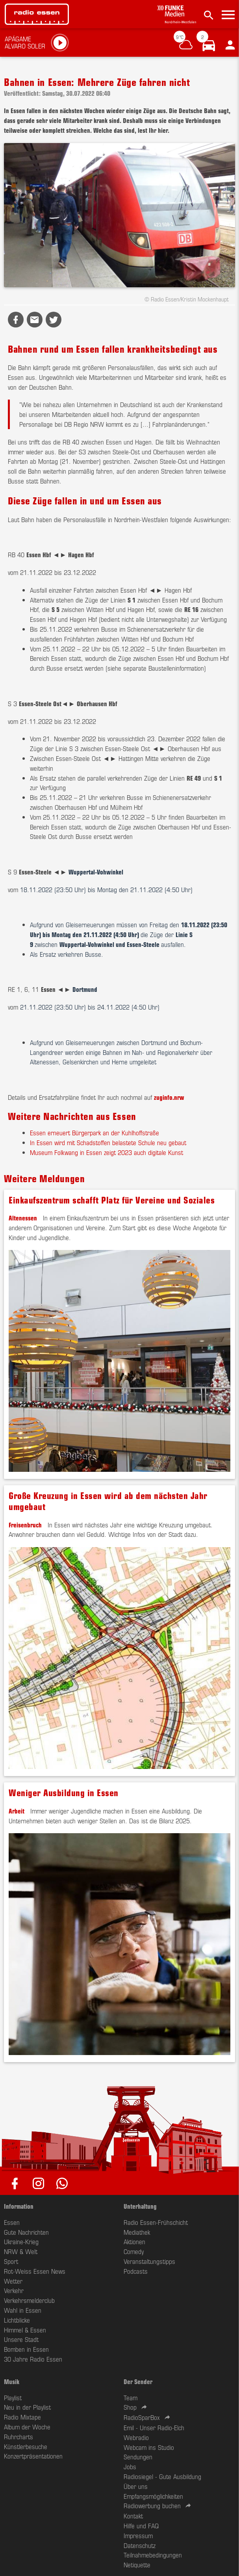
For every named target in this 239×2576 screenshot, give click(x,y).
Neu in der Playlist (27, 2407)
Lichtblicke (17, 2320)
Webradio (136, 2437)
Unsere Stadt (21, 2339)
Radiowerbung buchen (152, 2505)
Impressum (138, 2535)
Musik (11, 2381)
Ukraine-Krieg (21, 2241)
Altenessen (23, 1217)
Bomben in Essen (26, 2349)
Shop (130, 2407)
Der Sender (138, 2381)
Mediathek (137, 2232)
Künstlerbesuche (25, 2446)
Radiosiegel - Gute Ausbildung (162, 2476)
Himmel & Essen (25, 2329)
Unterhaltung (140, 2206)
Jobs (130, 2466)
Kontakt (133, 2515)
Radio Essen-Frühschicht (156, 2222)
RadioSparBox (142, 2417)
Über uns (136, 2486)
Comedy (134, 2251)
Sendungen (138, 2456)
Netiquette (137, 2564)
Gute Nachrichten (26, 2232)
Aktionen (134, 2241)
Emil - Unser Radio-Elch (154, 2427)
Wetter (13, 2281)
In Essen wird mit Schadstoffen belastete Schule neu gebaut (108, 1142)
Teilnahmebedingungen (153, 2554)
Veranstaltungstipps (149, 2261)
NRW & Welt (20, 2251)
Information (18, 2206)
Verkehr (14, 2290)
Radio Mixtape (22, 2417)
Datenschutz (140, 2545)
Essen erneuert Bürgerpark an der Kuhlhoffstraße (94, 1132)
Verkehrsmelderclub (29, 2300)
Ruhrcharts (18, 2436)
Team (130, 2397)
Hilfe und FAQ (141, 2525)
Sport (11, 2261)
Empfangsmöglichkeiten (153, 2496)
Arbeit (16, 1810)
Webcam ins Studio (149, 2447)
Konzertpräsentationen (33, 2456)
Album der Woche (27, 2426)
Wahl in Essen (22, 2310)
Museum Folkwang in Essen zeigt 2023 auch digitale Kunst (106, 1152)
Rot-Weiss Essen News (34, 2271)
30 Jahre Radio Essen (33, 2359)
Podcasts (136, 2271)
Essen (12, 2222)
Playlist (13, 2397)
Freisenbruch (25, 1524)
